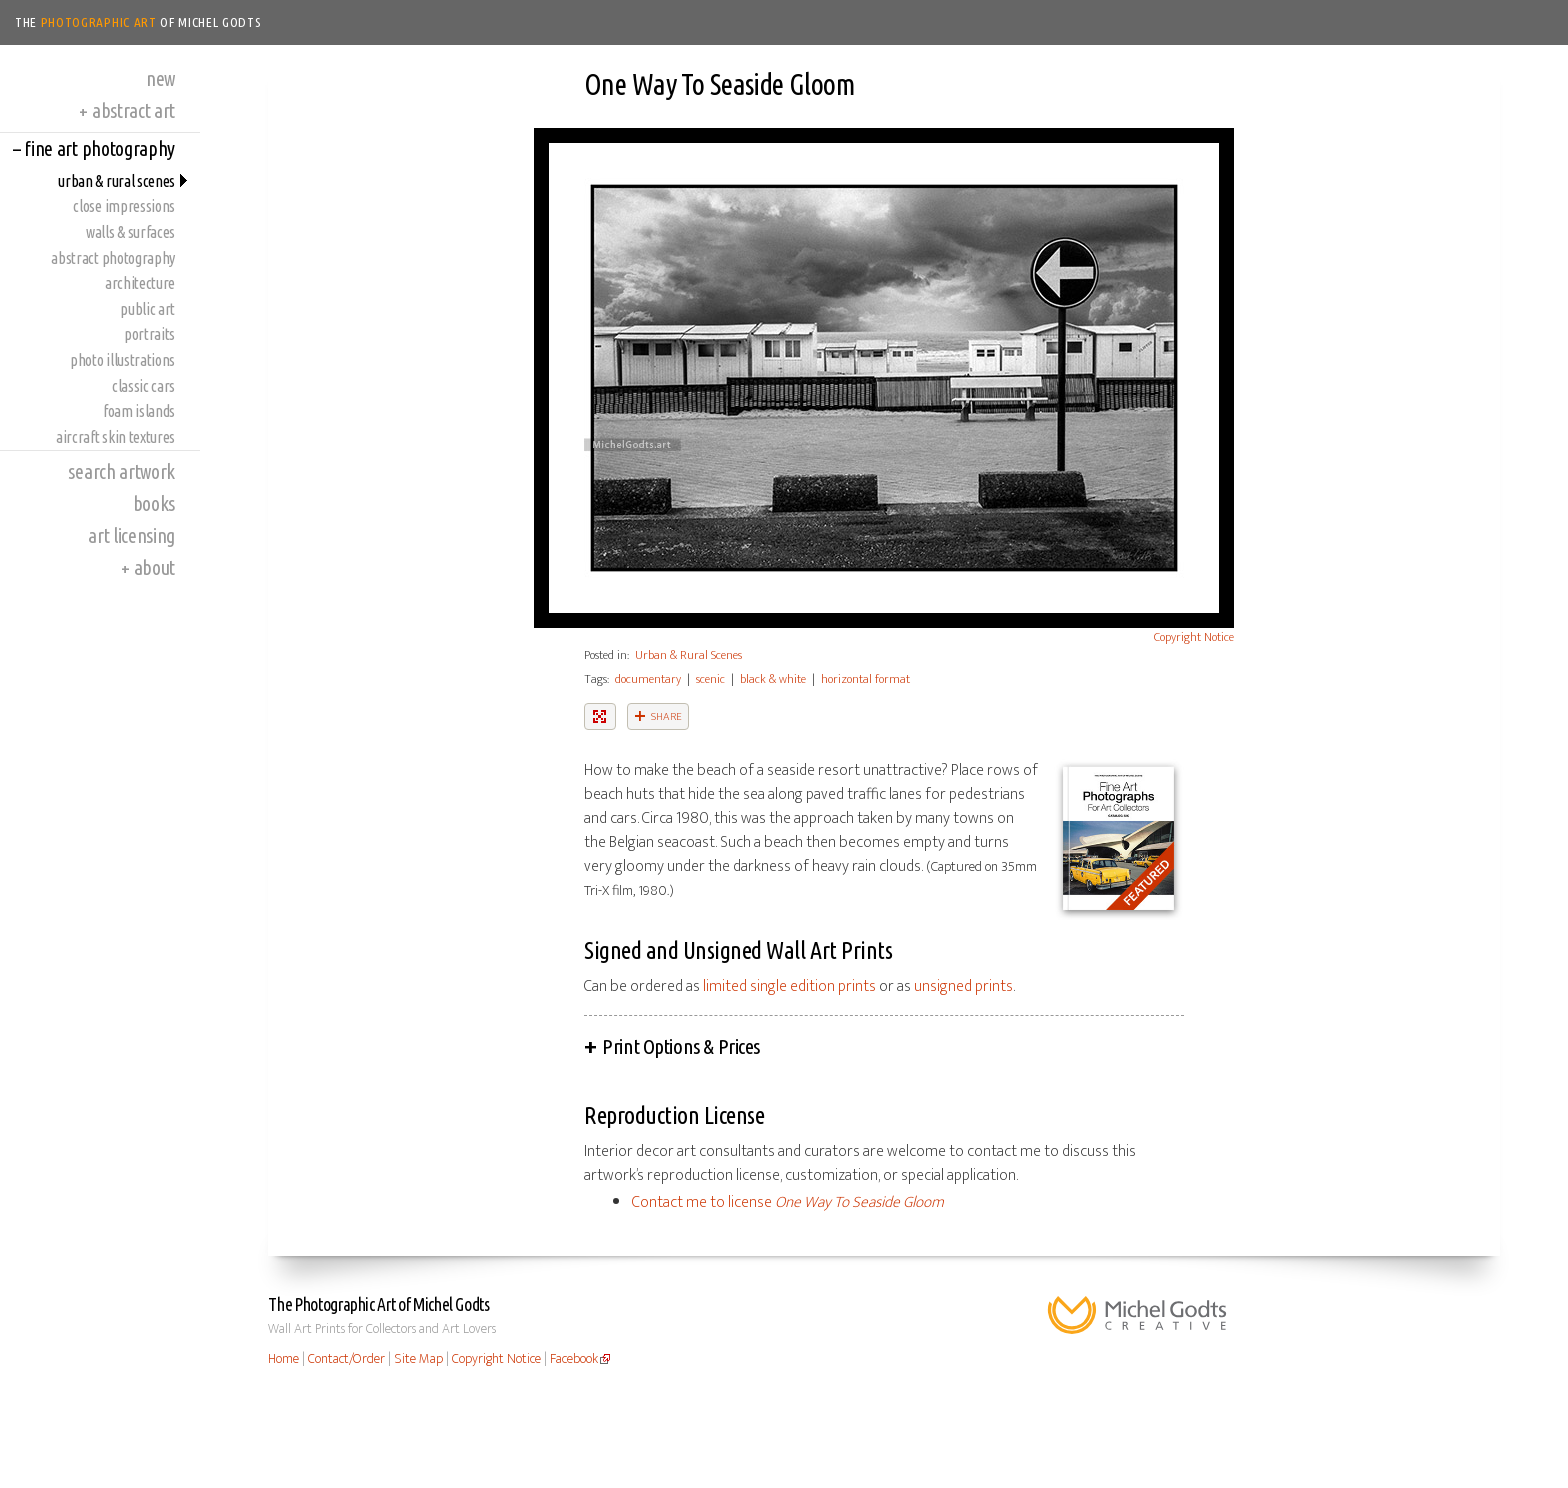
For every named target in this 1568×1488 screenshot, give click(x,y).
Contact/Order (346, 1359)
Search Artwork (121, 471)
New (160, 78)
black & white (773, 679)
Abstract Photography (113, 258)
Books (154, 503)
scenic (710, 679)
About (148, 567)
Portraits (149, 334)
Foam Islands (139, 411)
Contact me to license (788, 1202)
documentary (648, 679)
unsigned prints (963, 986)
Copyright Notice (1194, 637)
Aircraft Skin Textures (115, 437)
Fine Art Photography (94, 148)
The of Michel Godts (138, 22)
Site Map (418, 1359)
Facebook (574, 1359)
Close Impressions (124, 206)
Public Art (147, 309)
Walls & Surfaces (130, 232)
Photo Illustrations (122, 360)
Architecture (140, 283)
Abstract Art (127, 110)
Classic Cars (143, 386)
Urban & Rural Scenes (116, 181)
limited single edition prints (789, 986)
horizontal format (865, 679)
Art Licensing (131, 535)
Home (283, 1359)
